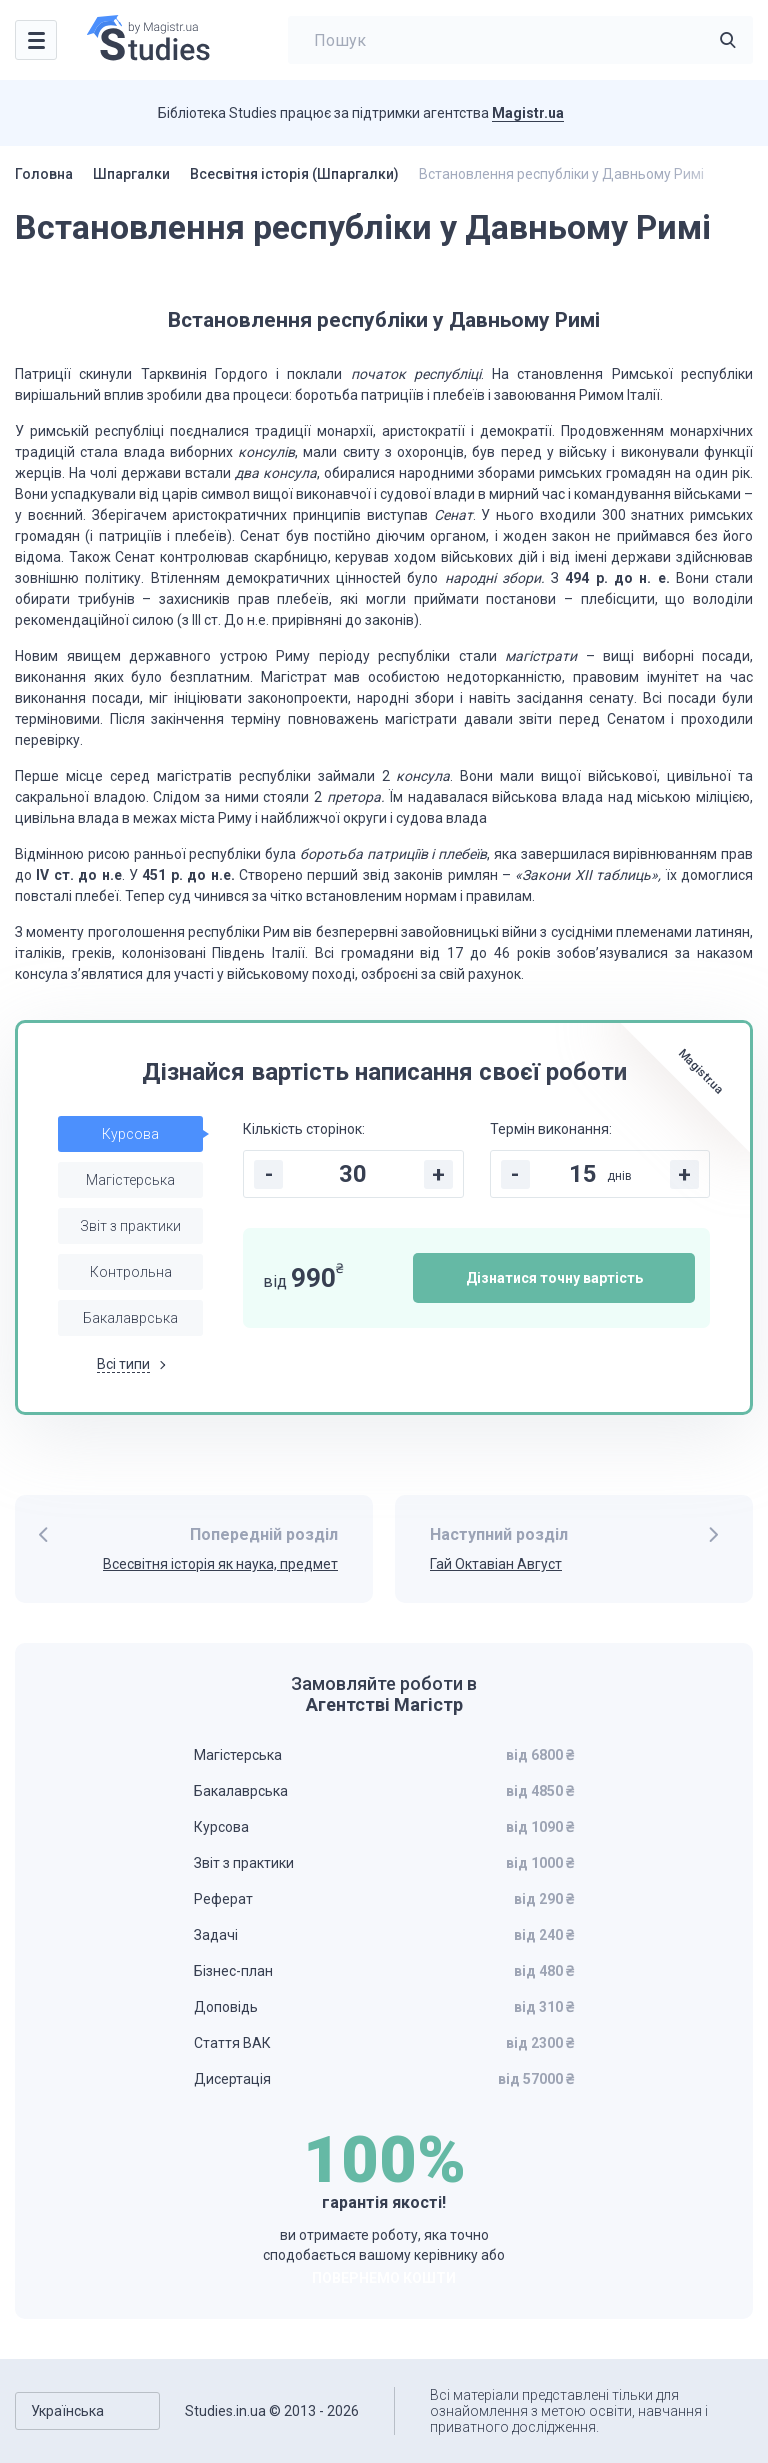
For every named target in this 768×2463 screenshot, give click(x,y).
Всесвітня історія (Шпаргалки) (294, 174)
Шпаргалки (131, 174)
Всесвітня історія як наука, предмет (220, 1564)
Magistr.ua (528, 113)
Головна (44, 174)
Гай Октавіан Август (496, 1564)
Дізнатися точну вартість (554, 1278)
